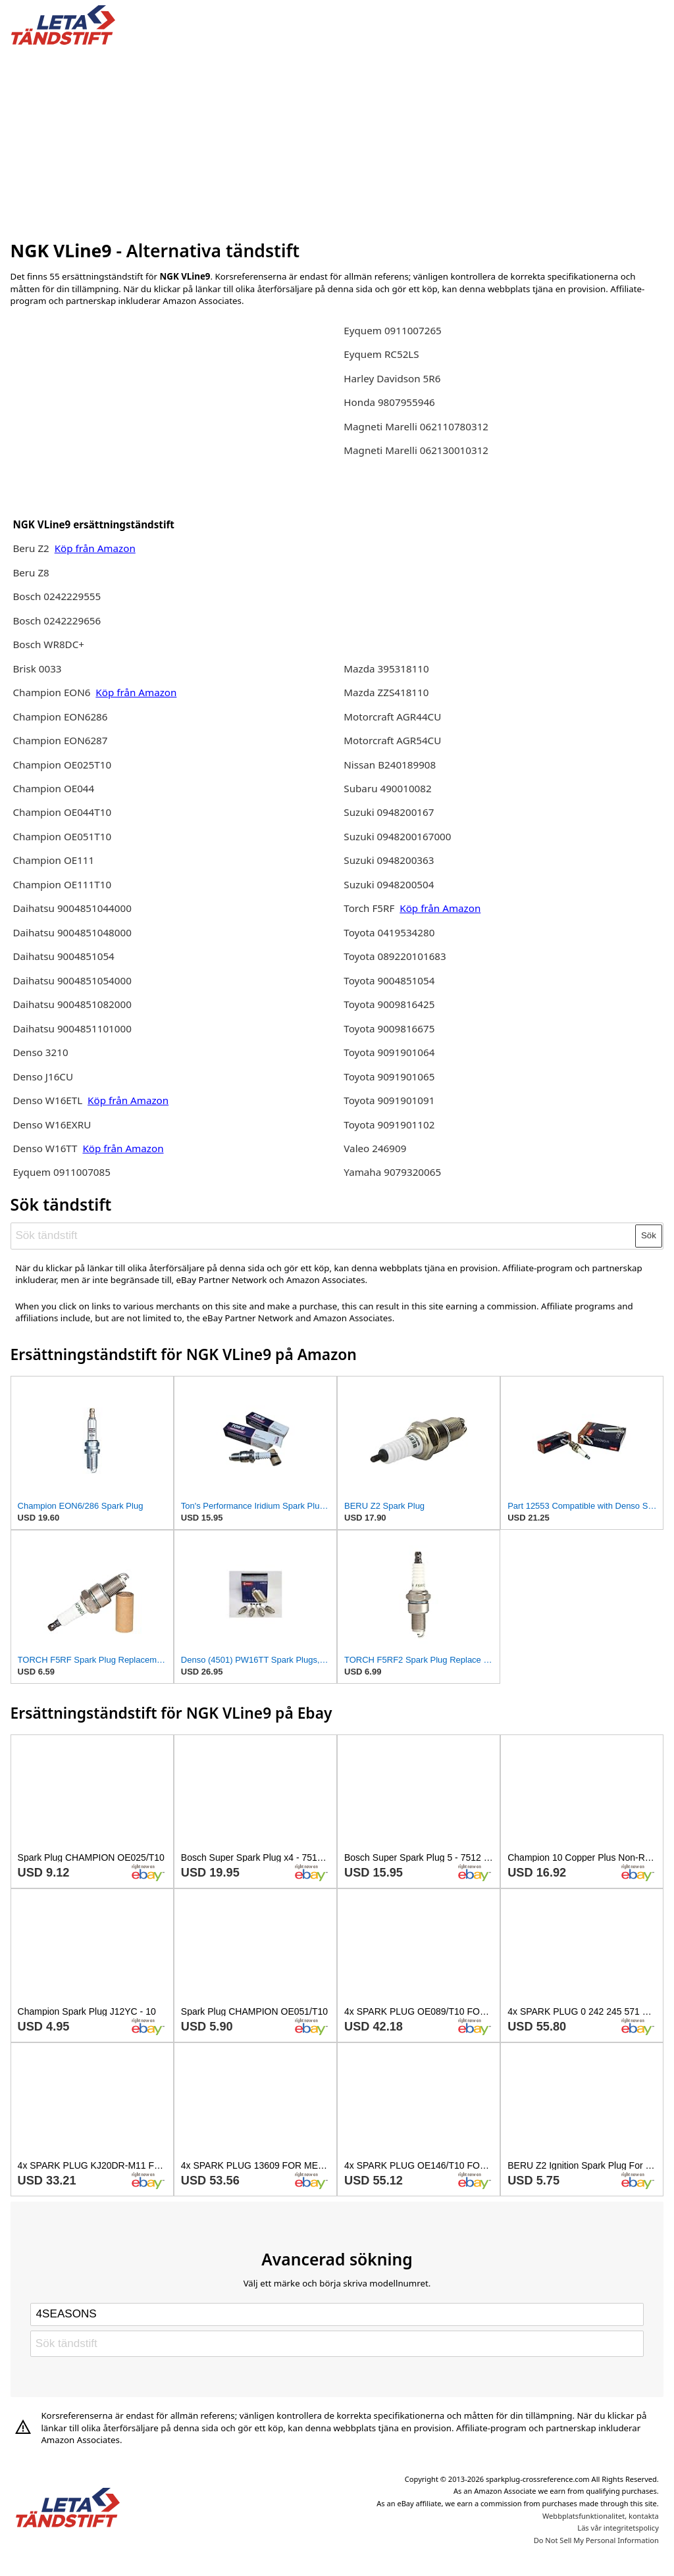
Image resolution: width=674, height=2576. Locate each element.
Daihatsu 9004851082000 (72, 1004)
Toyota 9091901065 (389, 1076)
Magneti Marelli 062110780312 (416, 426)
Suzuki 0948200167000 (397, 836)
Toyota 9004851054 (389, 980)
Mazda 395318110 (386, 668)
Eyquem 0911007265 (393, 330)
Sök (648, 1235)
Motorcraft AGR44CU (392, 716)
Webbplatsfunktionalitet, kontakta (600, 2516)
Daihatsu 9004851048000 (72, 932)
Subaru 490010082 (387, 788)
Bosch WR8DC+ (48, 644)
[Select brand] (337, 2314)
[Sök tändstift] (323, 1236)
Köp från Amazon (95, 548)
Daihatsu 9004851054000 (72, 980)
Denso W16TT (45, 1148)
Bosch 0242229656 (57, 620)
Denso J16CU (43, 1076)
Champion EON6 (53, 692)
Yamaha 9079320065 (392, 1171)
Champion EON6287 (60, 740)
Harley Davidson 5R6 (392, 378)
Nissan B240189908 (390, 764)
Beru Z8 (31, 572)
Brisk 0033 (37, 668)
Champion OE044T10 (62, 812)
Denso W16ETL (49, 1100)
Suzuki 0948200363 (389, 860)
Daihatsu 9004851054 (63, 956)
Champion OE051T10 (62, 836)
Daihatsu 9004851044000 (72, 908)
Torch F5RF (369, 908)
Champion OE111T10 (62, 884)
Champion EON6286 (60, 716)
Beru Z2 (32, 548)
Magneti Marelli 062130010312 (416, 450)
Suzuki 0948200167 (389, 812)
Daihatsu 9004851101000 (72, 1028)
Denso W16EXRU (52, 1124)
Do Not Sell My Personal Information (596, 2540)
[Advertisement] (337, 140)
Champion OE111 (53, 860)
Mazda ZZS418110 (386, 692)
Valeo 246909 (375, 1148)
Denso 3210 (40, 1052)
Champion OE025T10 (62, 764)
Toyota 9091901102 (389, 1124)
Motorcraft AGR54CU (392, 740)
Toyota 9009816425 (389, 1004)
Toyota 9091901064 (389, 1052)
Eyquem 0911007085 (62, 1171)
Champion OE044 (53, 788)
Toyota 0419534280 (389, 932)
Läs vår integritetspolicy (617, 2528)
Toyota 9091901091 (389, 1100)
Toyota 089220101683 (395, 956)
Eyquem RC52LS (381, 354)
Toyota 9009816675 (389, 1028)
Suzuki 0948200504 (389, 884)
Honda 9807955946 (389, 402)
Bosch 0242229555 (57, 596)
